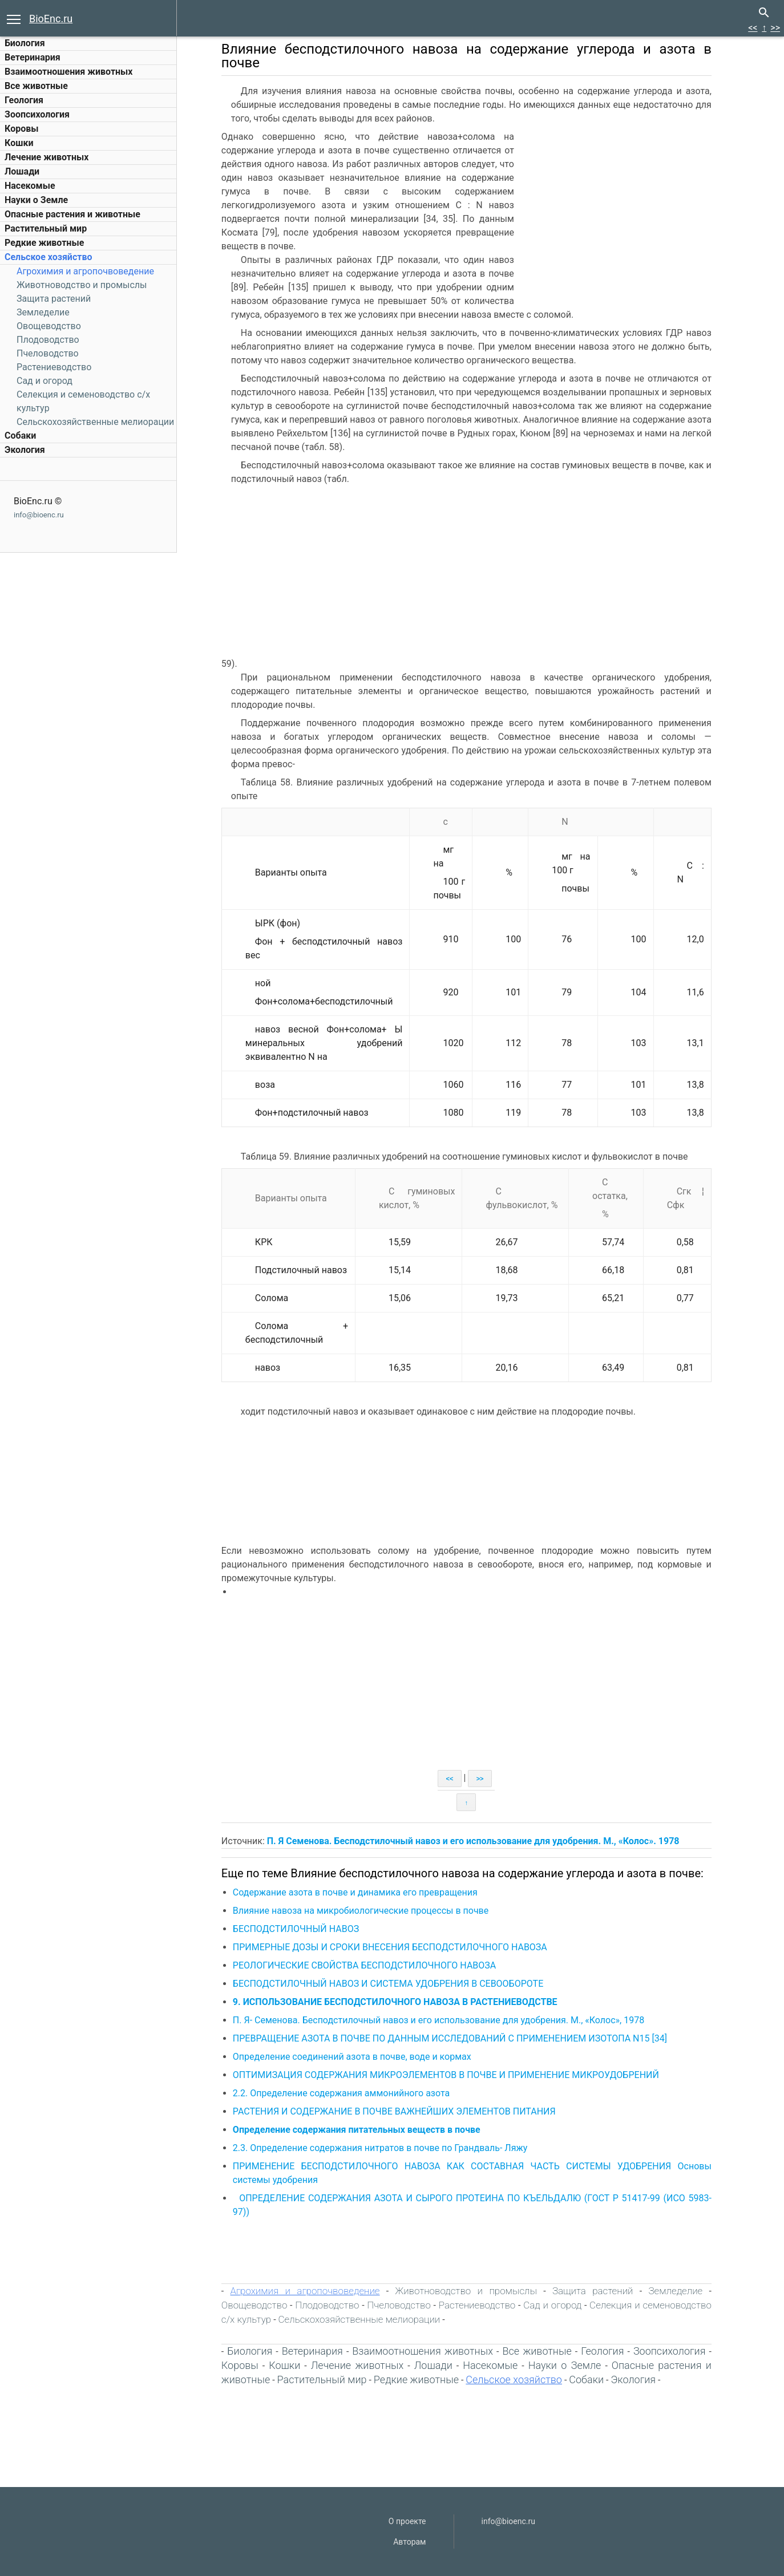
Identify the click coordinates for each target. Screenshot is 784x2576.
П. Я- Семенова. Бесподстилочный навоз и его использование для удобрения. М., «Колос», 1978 (445, 2020)
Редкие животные (44, 242)
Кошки (19, 142)
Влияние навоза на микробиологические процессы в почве (367, 1910)
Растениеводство (54, 367)
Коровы (21, 128)
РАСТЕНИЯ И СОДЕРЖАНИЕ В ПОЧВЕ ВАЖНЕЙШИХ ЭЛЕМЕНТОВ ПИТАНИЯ (401, 2111)
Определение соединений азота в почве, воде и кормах (359, 2056)
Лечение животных (46, 157)
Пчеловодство (48, 353)
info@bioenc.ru (39, 515)
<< (752, 27)
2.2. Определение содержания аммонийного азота (348, 2093)
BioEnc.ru (50, 19)
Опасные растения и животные (72, 214)
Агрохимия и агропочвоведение (85, 271)
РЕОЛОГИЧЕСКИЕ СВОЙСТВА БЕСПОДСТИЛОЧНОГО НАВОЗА (371, 1965)
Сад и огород (44, 380)
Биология (25, 43)
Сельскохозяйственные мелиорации (95, 421)
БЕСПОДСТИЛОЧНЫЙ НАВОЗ (303, 1928)
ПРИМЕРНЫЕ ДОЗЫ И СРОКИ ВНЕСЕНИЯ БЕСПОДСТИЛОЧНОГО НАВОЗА (397, 1947)
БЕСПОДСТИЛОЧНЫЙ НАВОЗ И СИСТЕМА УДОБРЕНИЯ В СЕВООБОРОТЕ (395, 1983)
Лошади (22, 171)
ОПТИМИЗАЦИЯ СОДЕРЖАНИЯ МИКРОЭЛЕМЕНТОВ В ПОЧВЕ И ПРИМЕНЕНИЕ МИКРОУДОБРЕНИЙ (453, 2074)
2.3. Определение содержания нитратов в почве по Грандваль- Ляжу (387, 2147)
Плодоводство (48, 339)
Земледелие (43, 312)
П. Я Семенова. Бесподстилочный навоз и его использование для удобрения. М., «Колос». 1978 (480, 1841)
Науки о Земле (36, 200)
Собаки (20, 435)
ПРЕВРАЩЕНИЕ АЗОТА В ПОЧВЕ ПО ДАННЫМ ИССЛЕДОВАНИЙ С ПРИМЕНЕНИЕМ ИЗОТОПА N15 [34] (457, 2038)
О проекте (407, 2521)
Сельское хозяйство (48, 257)
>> (775, 27)
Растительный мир (46, 228)
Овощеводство (49, 326)
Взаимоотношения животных (69, 71)
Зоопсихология (37, 114)
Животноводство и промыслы (82, 285)
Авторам (409, 2541)
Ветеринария (32, 57)
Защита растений (54, 298)
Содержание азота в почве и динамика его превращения (362, 1892)
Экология (25, 449)
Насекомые (30, 185)
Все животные (36, 85)
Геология (24, 100)
